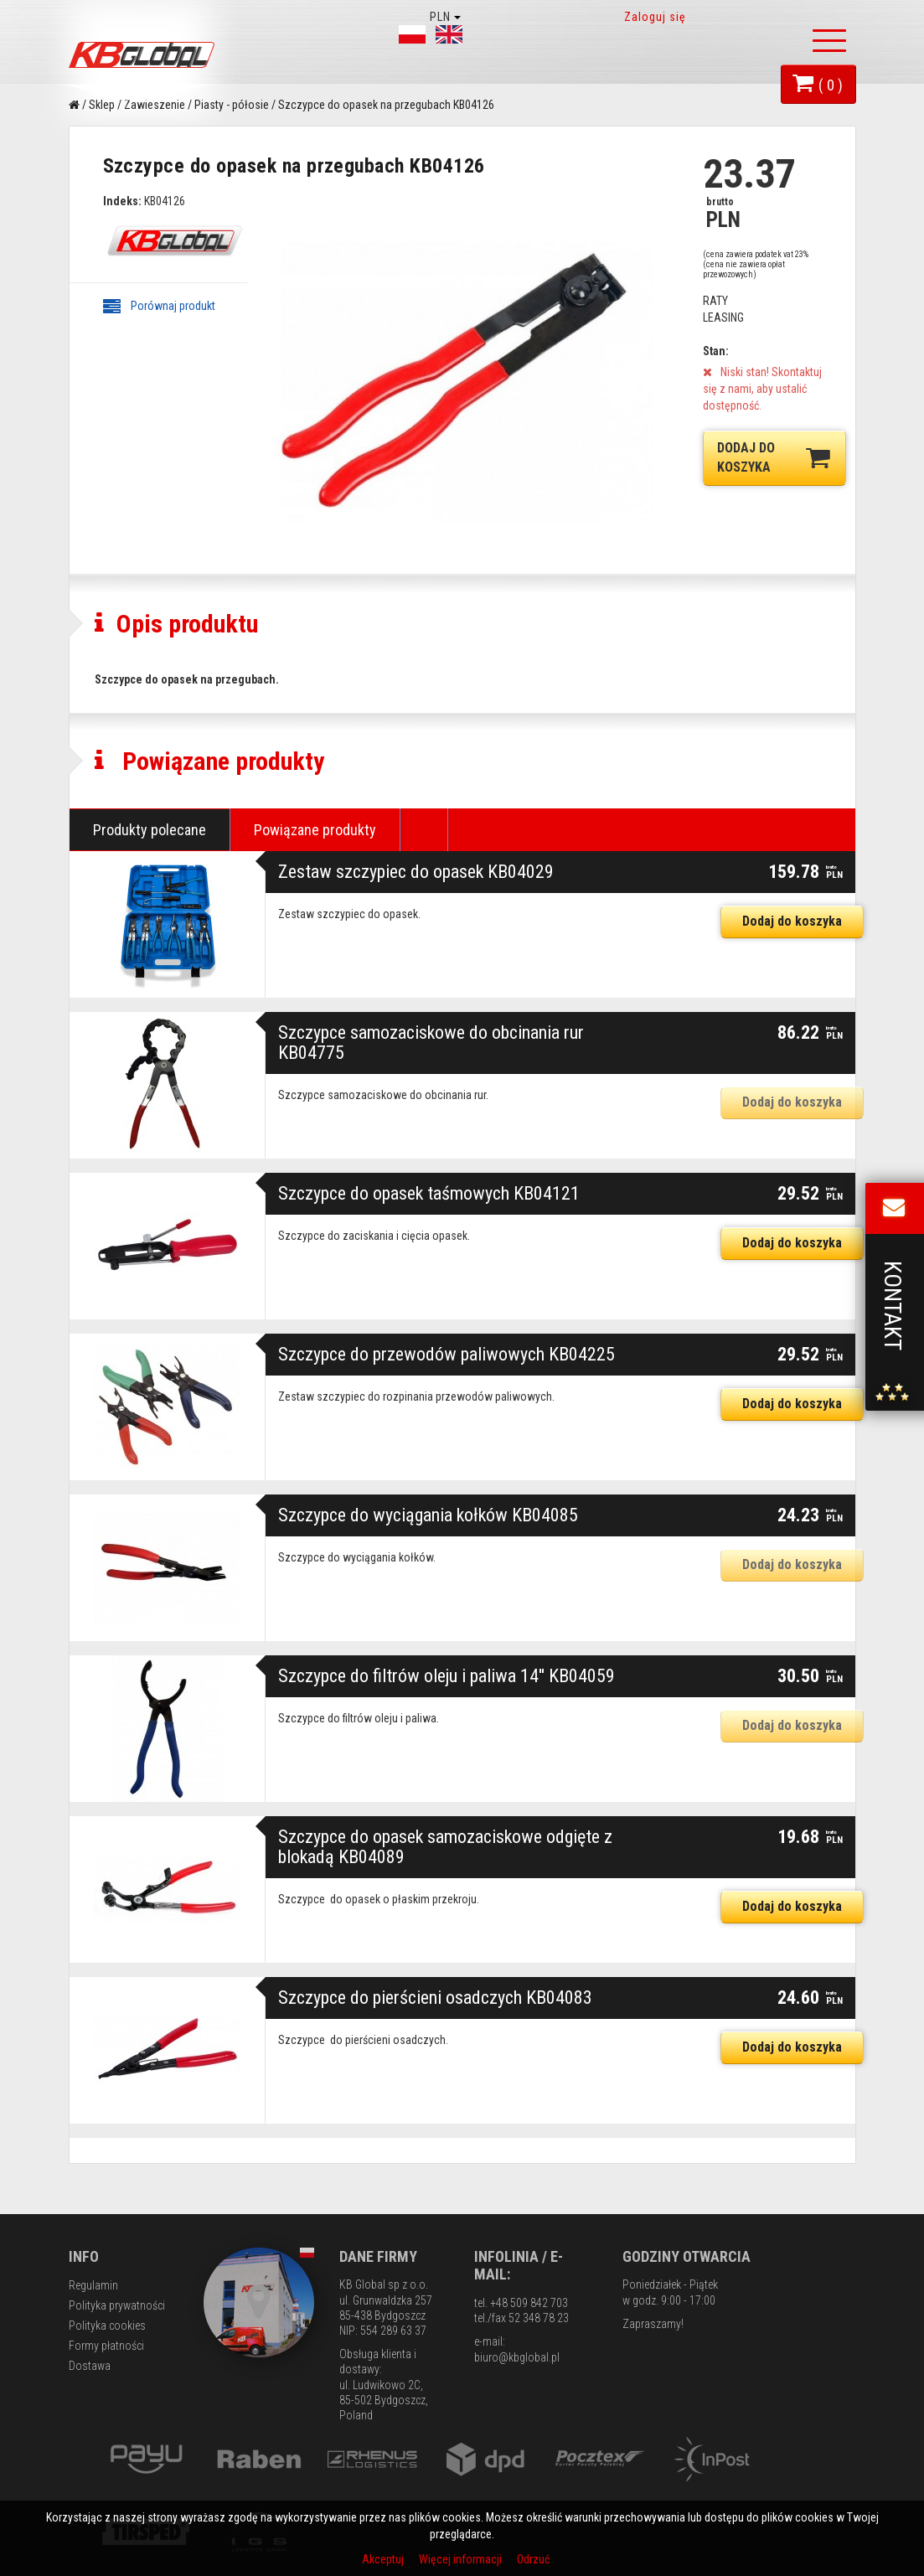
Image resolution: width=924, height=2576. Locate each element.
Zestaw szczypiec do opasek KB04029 (416, 871)
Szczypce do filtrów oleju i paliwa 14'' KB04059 (446, 1675)
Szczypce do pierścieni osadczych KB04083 (435, 1997)
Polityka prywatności (117, 2305)
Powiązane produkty (315, 830)
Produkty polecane (149, 830)
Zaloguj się (655, 16)
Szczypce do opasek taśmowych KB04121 (429, 1193)
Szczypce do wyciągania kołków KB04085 (428, 1515)
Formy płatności (106, 2345)
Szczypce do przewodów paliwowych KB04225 (446, 1354)
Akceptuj (384, 2559)
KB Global (144, 55)
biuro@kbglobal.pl (517, 2357)
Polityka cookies (107, 2325)
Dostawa (90, 2365)
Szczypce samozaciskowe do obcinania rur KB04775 (431, 1042)
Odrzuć (533, 2559)
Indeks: (122, 201)
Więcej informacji (461, 2559)
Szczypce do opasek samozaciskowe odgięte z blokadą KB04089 (445, 1846)
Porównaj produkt (159, 305)
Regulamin (93, 2285)
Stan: (716, 351)
